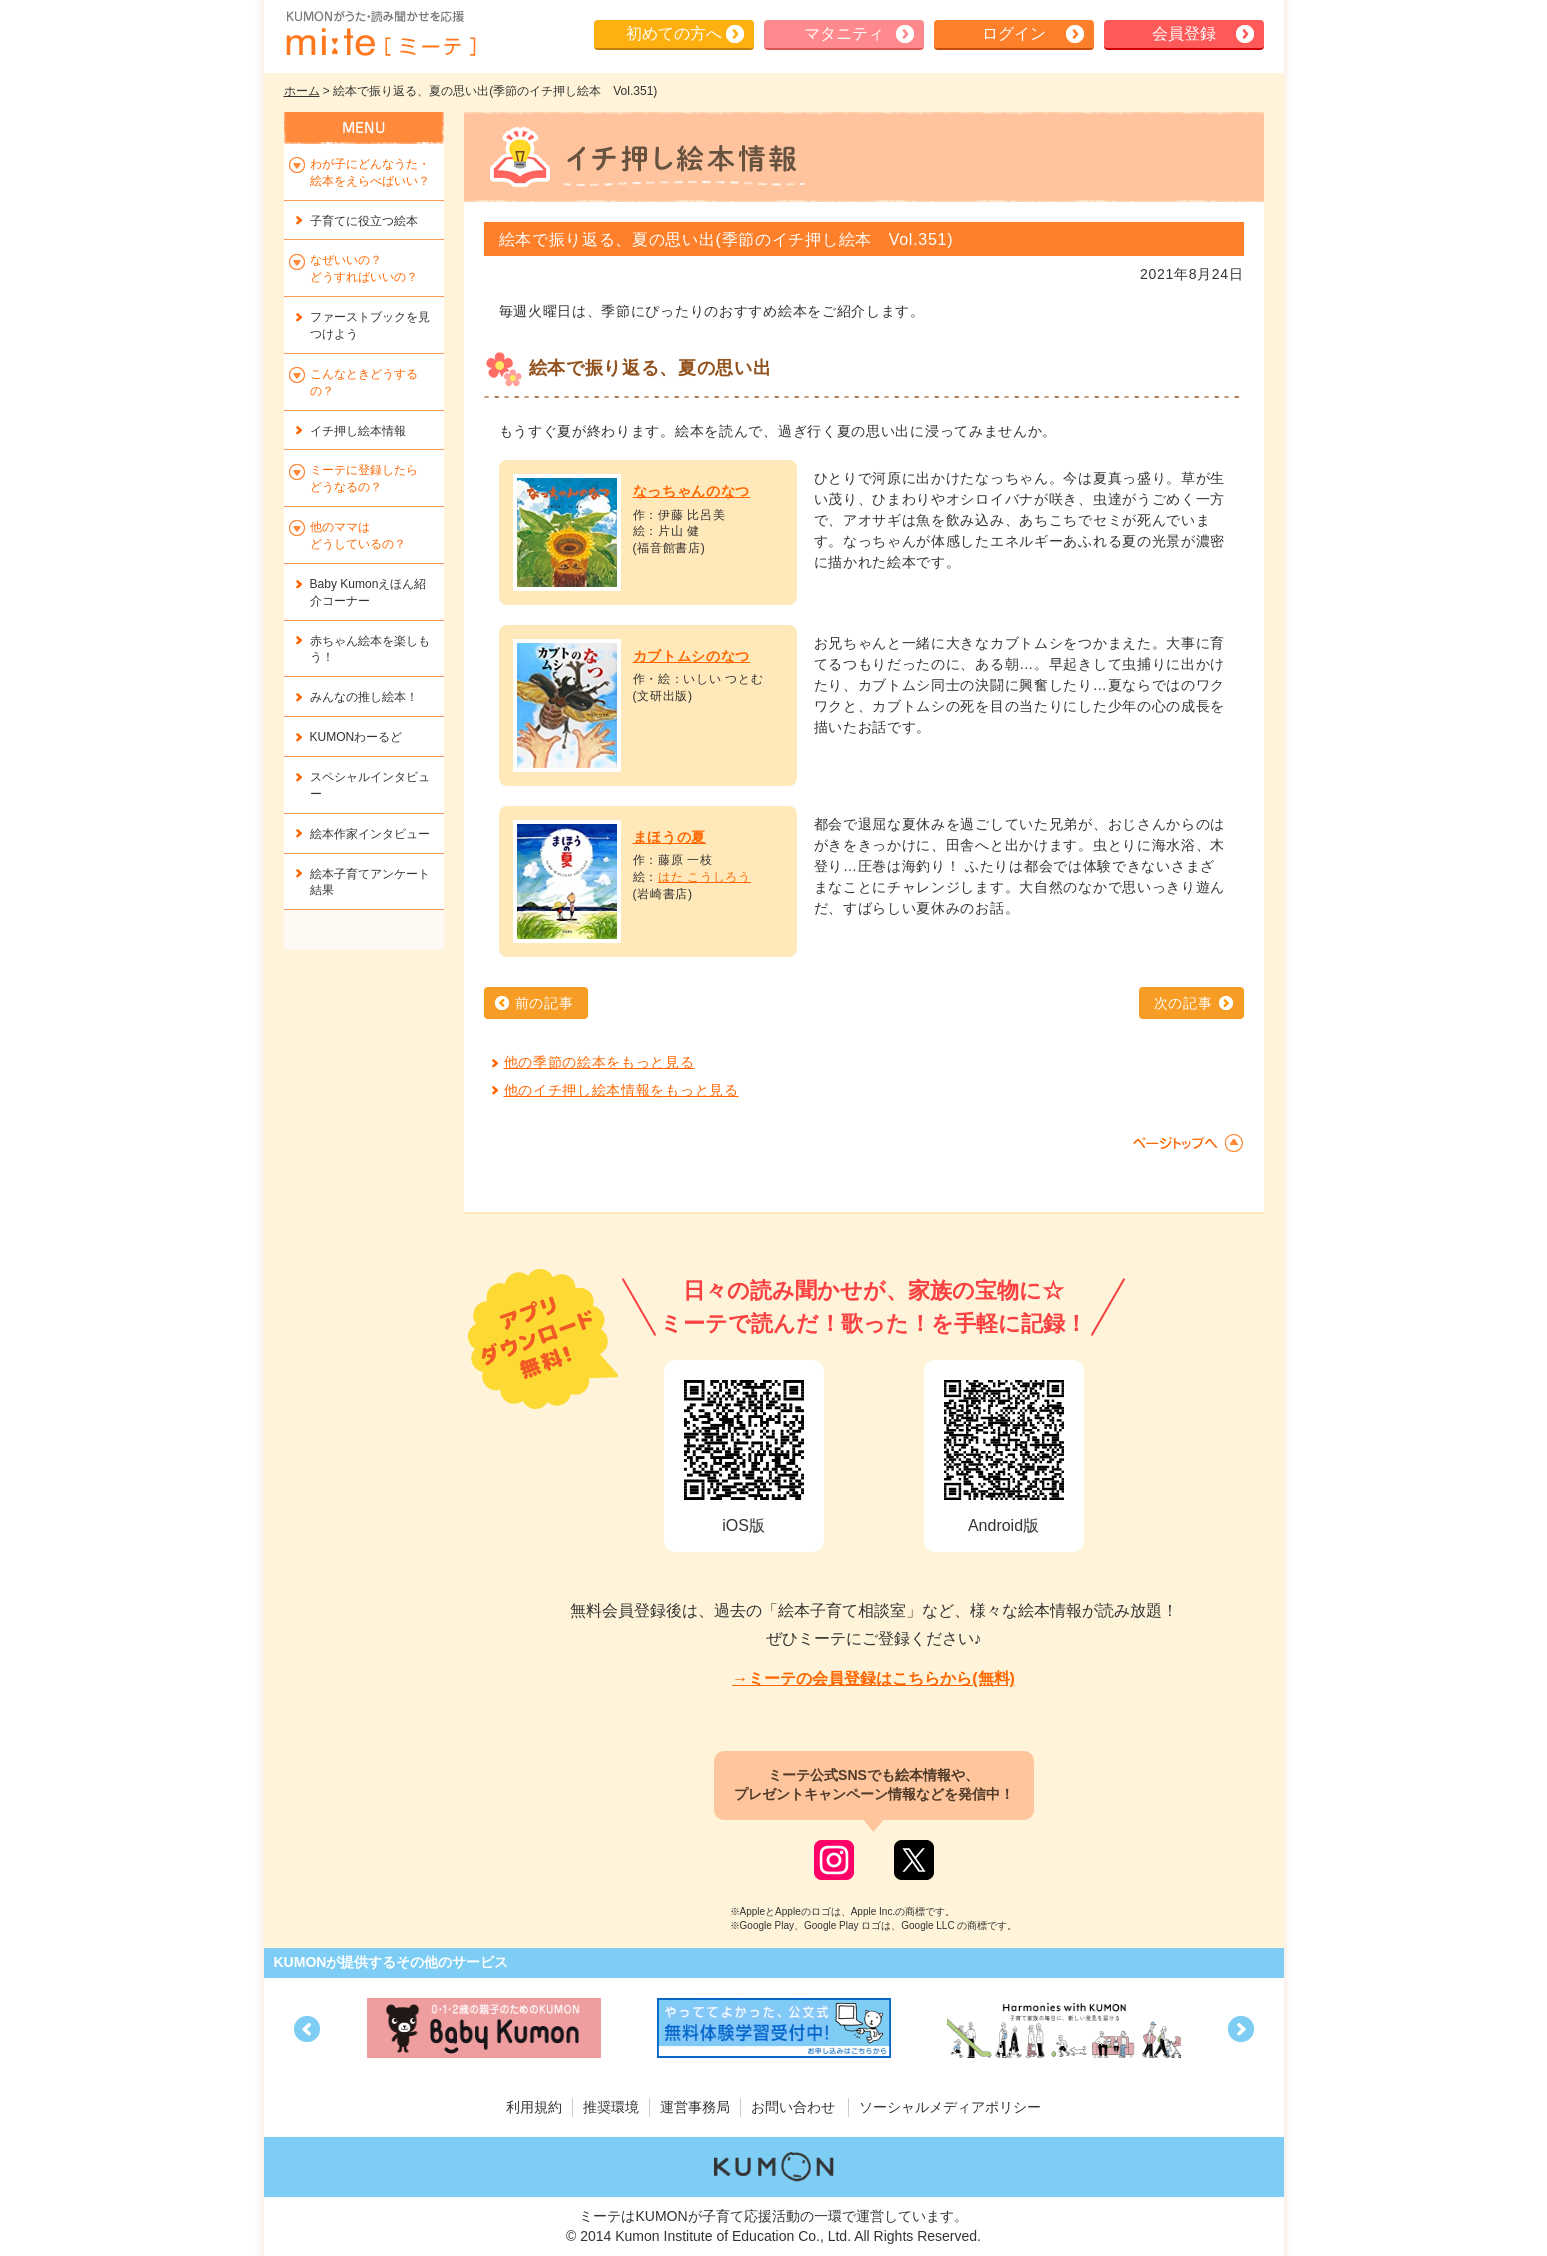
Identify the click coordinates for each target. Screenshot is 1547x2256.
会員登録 (1184, 33)
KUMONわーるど (356, 737)
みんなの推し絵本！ (364, 697)
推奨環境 (611, 2107)
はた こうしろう (704, 877)
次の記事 (1183, 1003)
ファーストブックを (370, 325)
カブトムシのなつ (692, 656)
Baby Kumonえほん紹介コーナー (368, 592)
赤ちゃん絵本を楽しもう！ (370, 649)
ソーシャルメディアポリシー (950, 2107)
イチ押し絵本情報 (358, 431)
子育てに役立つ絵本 (364, 221)
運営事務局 (695, 2107)
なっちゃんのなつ (692, 491)
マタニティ (844, 33)
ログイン (1014, 33)
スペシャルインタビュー (370, 785)
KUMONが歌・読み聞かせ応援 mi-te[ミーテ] (380, 34)
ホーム (302, 91)
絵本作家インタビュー (370, 834)
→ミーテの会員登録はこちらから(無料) (873, 1678)
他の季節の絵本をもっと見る (599, 1062)
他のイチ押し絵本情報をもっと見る (621, 1090)
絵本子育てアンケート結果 (370, 882)
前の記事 (544, 1003)
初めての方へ (674, 33)
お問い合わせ (793, 2107)
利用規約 (534, 2107)
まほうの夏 (670, 837)
